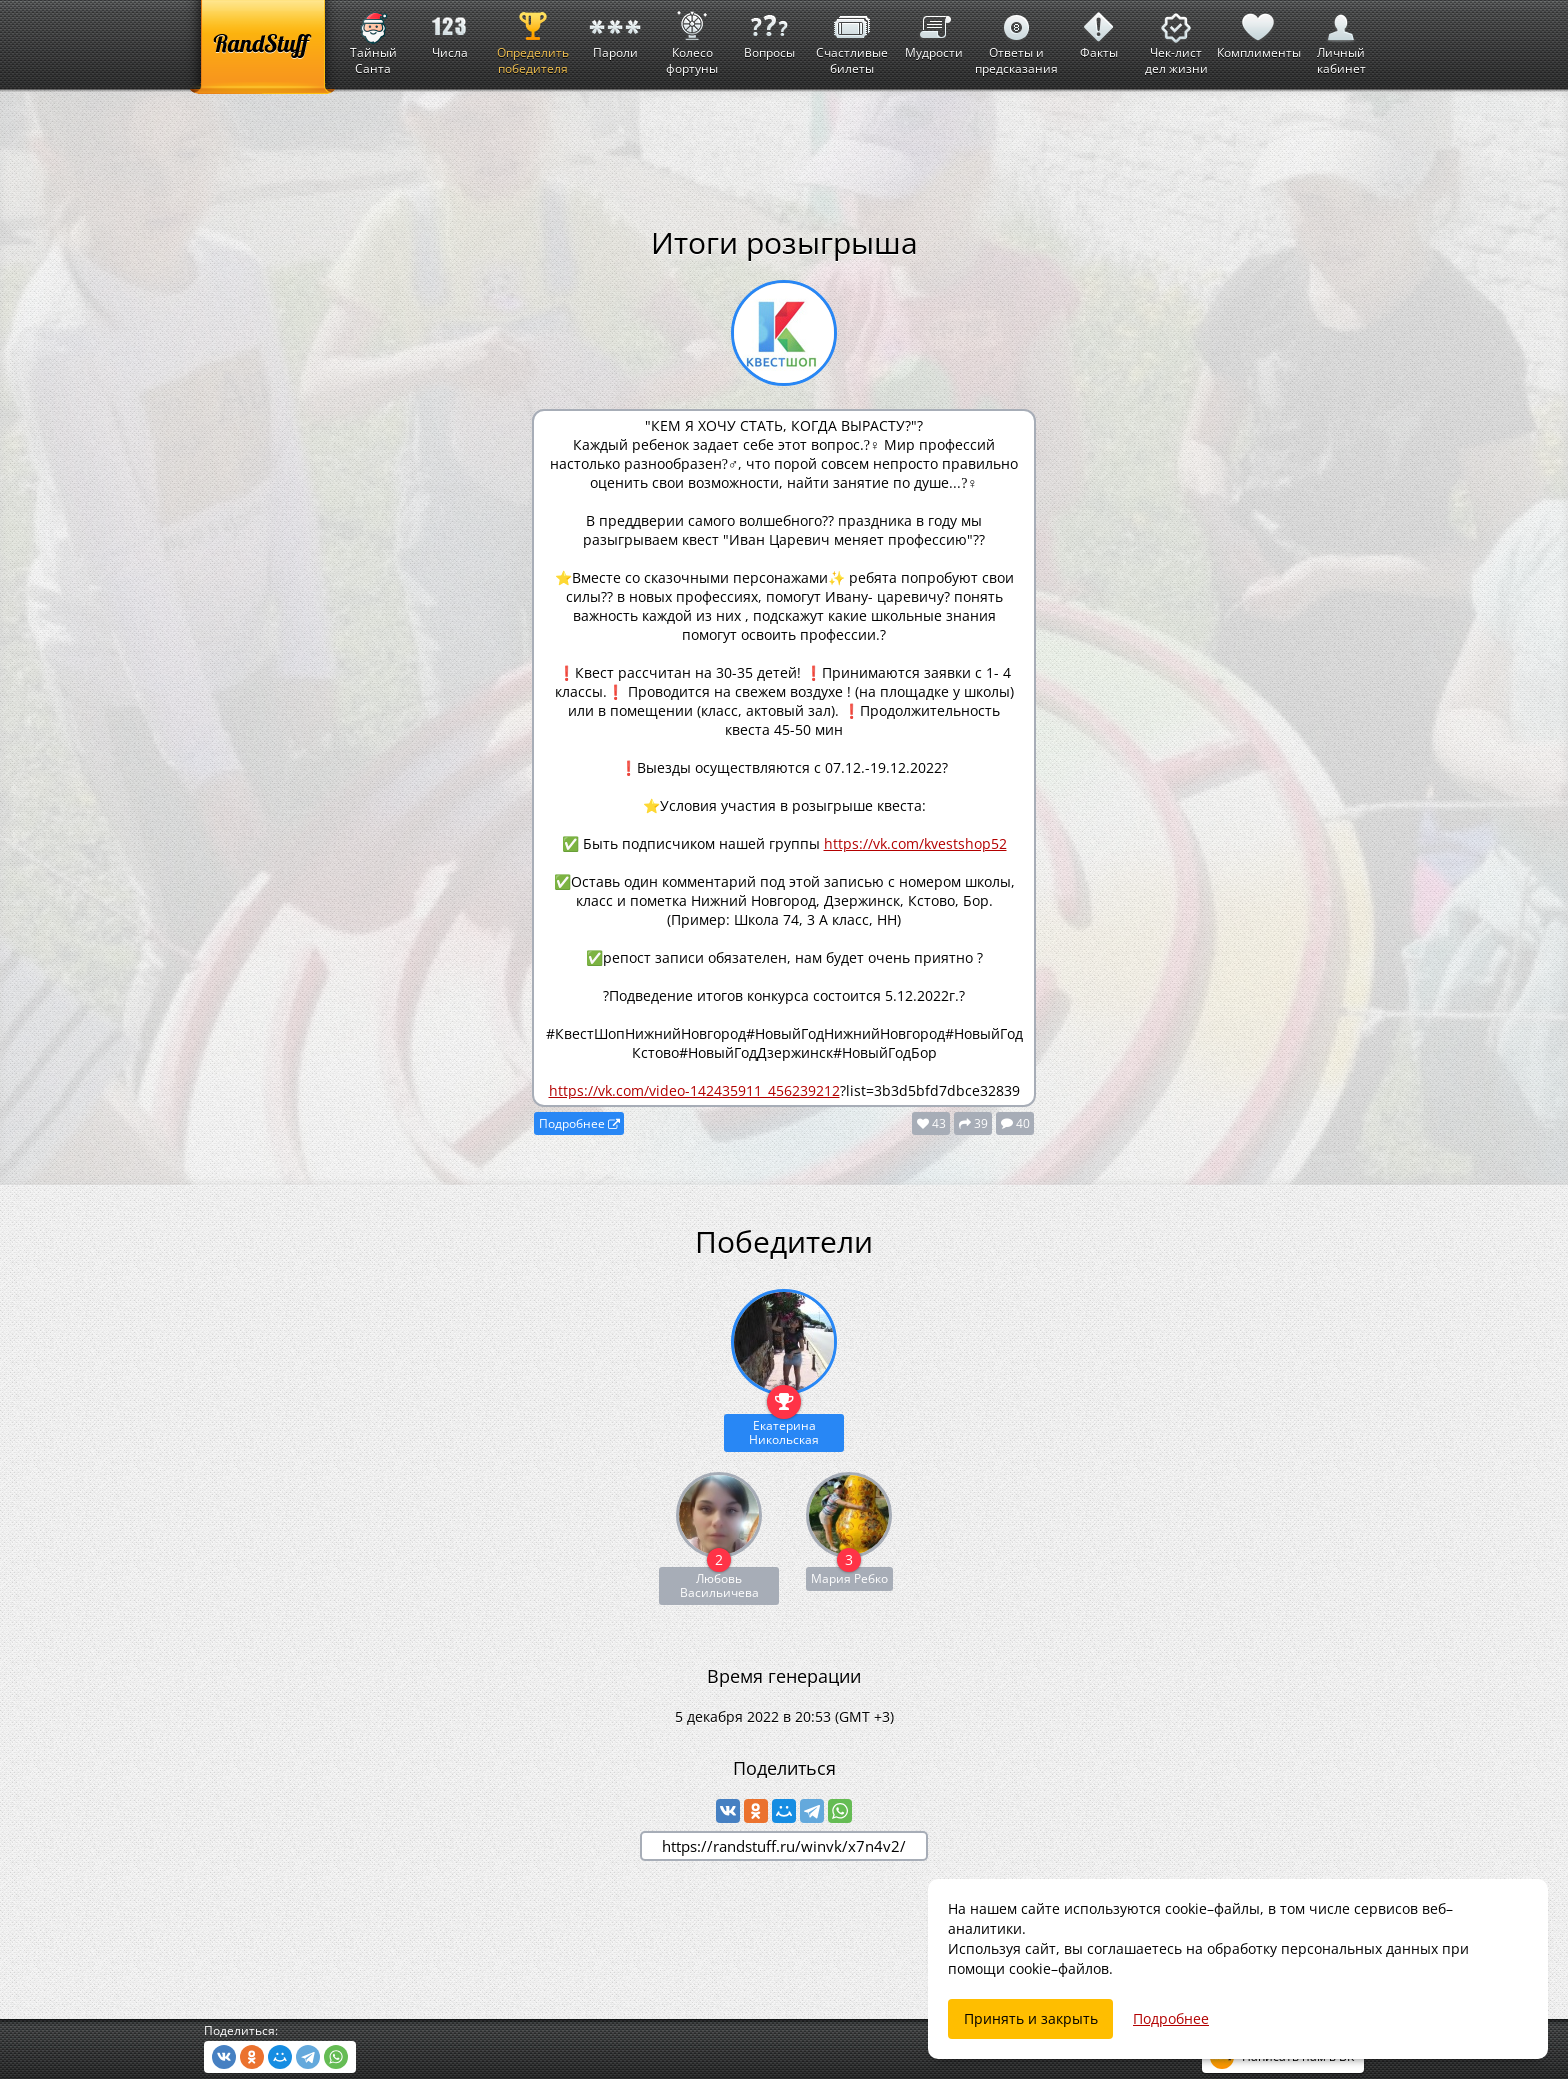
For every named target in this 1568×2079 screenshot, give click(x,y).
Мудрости (934, 30)
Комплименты (1259, 30)
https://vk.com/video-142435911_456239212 (694, 1090)
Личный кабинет (1341, 38)
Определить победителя (533, 38)
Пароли (615, 30)
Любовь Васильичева (719, 1585)
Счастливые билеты (852, 38)
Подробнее (579, 1123)
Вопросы (769, 30)
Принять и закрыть (1031, 2018)
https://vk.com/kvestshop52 (915, 843)
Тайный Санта (373, 38)
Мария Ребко (849, 1578)
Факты (1099, 30)
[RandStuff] (262, 47)
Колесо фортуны (692, 38)
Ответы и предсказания (1016, 38)
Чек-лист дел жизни (1176, 38)
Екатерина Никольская (784, 1432)
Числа (450, 30)
